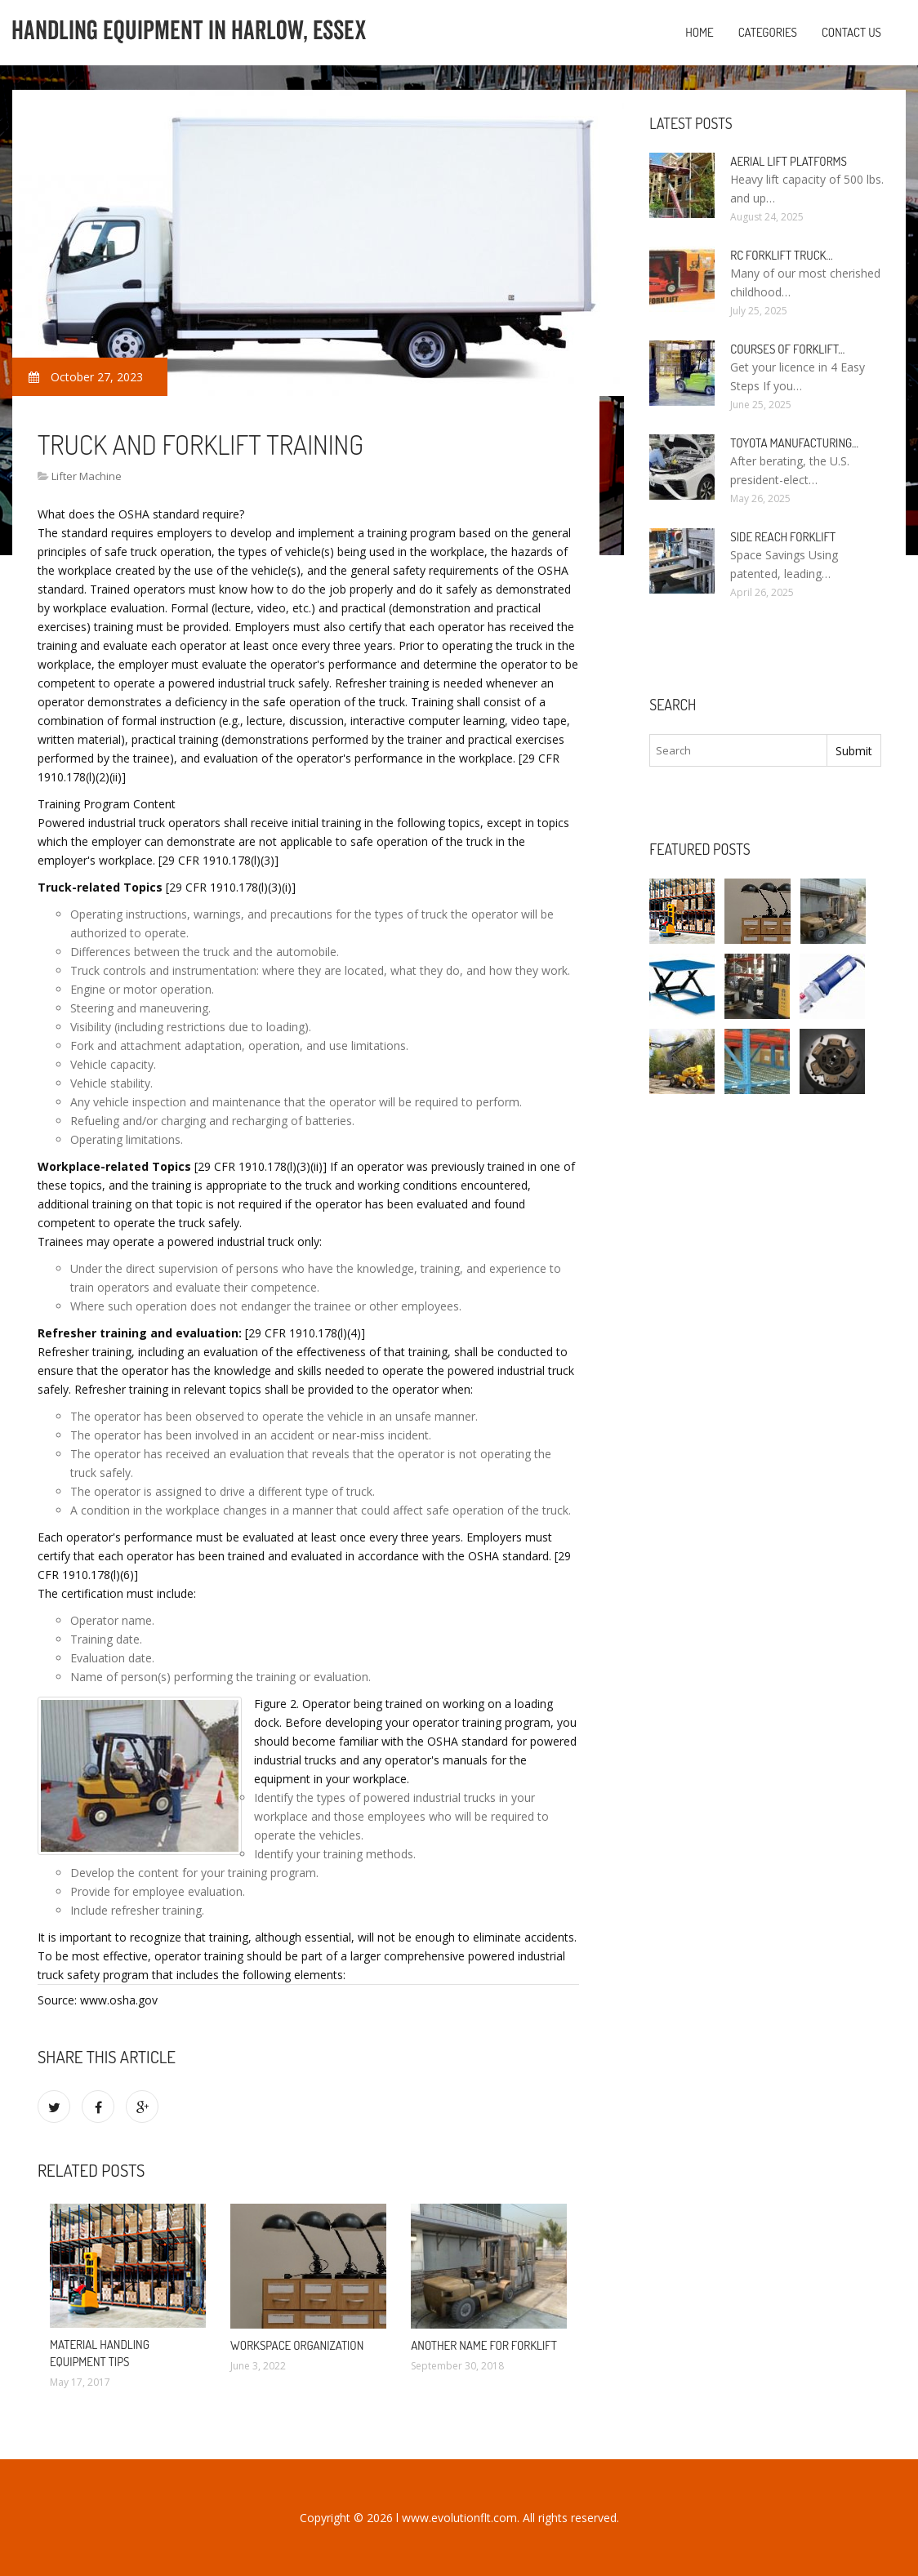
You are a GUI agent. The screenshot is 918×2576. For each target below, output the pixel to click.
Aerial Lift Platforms (788, 161)
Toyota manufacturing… (794, 443)
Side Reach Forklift (783, 537)
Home (699, 32)
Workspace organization (296, 2345)
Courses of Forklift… (787, 349)
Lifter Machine (86, 476)
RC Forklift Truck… (781, 255)
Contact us (851, 32)
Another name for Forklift (484, 2345)
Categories (767, 32)
